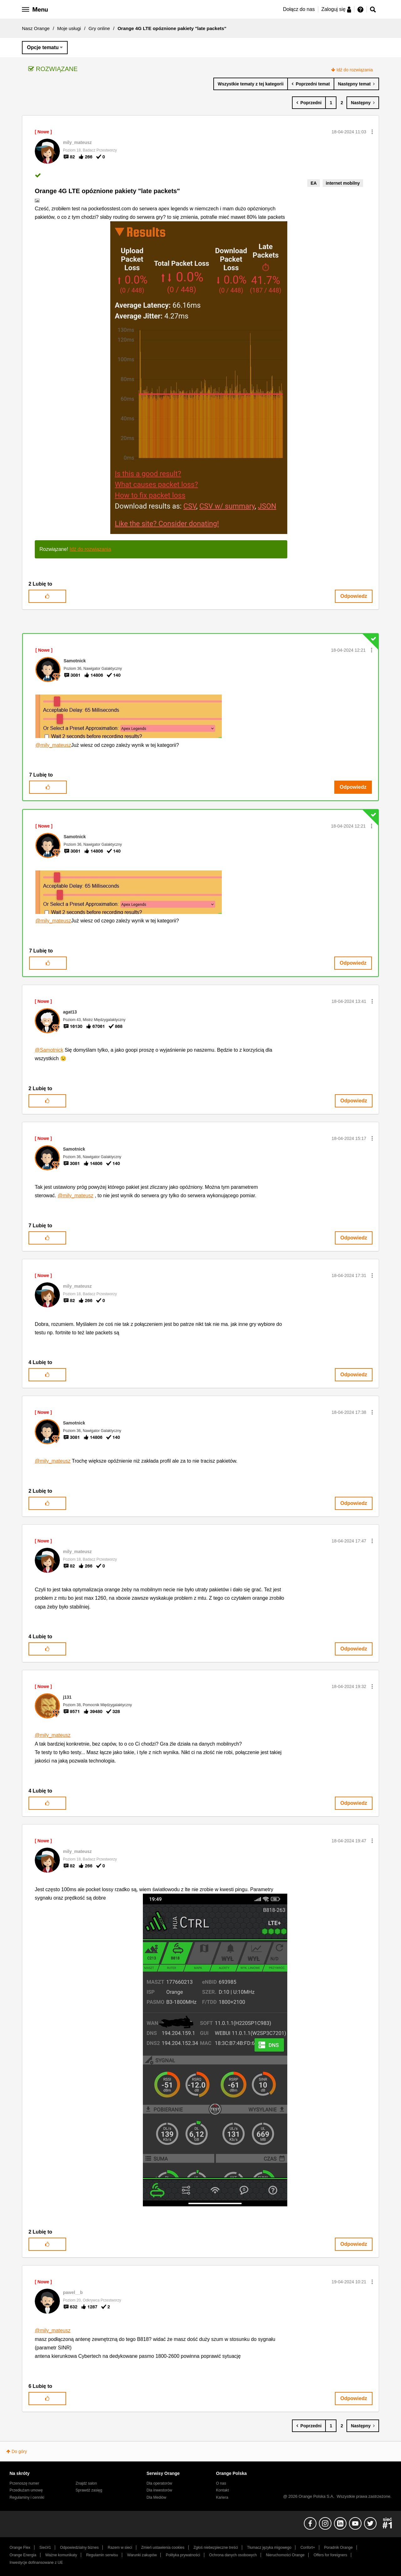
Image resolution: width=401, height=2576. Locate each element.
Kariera (222, 2497)
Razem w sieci (120, 2547)
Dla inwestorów (159, 2490)
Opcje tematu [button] (43, 47)
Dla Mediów (156, 2497)
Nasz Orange (35, 28)
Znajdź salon (86, 2483)
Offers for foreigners (330, 2555)
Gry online (99, 28)
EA (313, 183)
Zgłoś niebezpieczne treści (216, 2547)
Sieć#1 (45, 2547)
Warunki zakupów (142, 2555)
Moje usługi (69, 28)
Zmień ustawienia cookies (162, 2547)
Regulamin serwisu (102, 2555)
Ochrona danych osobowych (233, 2555)
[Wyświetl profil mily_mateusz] (77, 142)
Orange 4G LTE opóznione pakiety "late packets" (107, 190)
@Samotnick (49, 1050)
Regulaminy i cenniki (27, 2497)
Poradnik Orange (338, 2547)
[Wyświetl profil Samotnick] (75, 660)
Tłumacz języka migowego (269, 2547)
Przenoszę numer (24, 2483)
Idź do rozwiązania (354, 69)
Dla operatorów (159, 2483)
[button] (372, 132)
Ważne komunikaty (61, 2555)
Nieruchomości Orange (285, 2555)
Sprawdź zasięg (89, 2490)
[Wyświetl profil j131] (67, 1697)
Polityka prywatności (183, 2555)
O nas (221, 2483)
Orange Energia (23, 2555)
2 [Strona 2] (342, 102)
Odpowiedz (353, 596)
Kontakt (222, 2490)
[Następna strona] (362, 102)
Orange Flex (20, 2547)
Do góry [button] (19, 2451)
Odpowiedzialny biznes (79, 2547)
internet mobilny (343, 183)
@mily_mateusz (53, 745)
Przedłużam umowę (26, 2490)
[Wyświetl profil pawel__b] (73, 2292)
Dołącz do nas (299, 9)
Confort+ (307, 2547)
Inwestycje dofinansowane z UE (36, 2562)
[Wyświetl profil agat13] (70, 1011)
